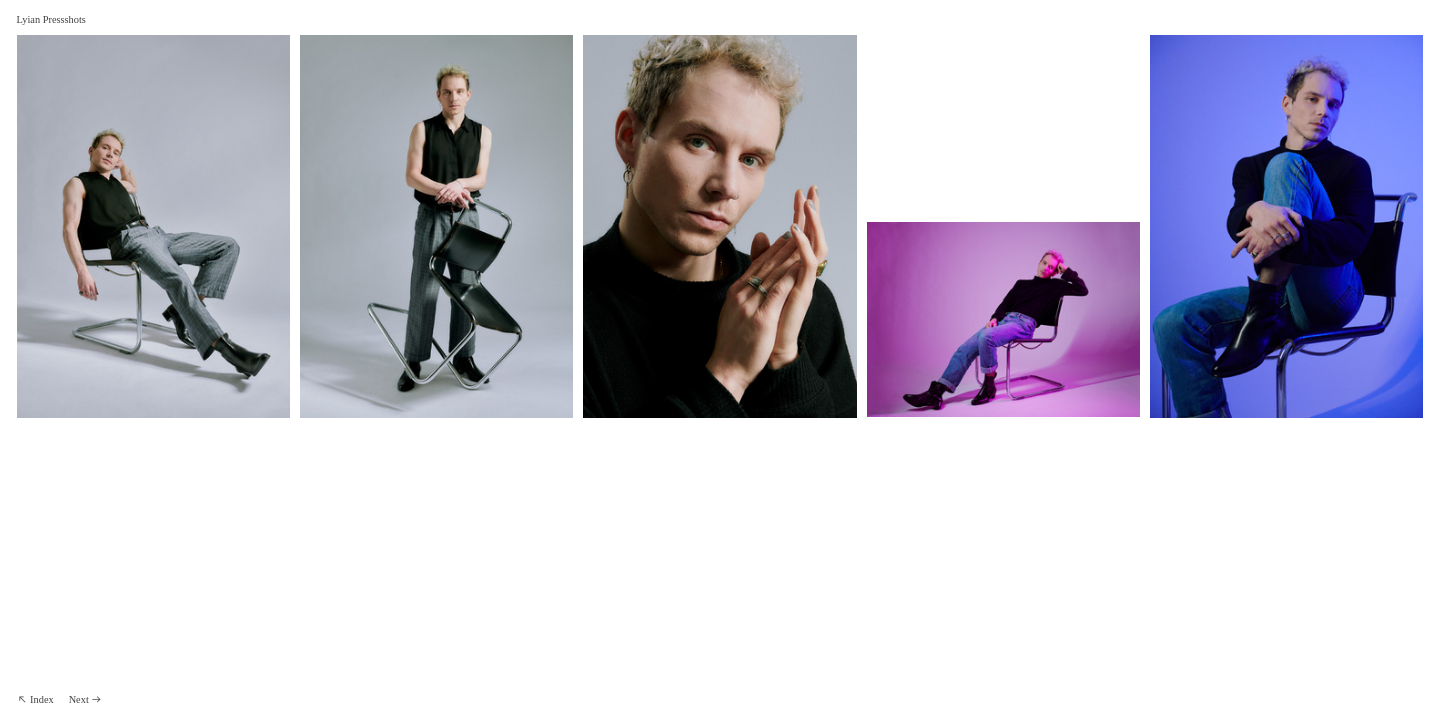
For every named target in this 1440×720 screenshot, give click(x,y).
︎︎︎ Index (35, 699)
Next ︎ (86, 699)
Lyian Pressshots (51, 19)
